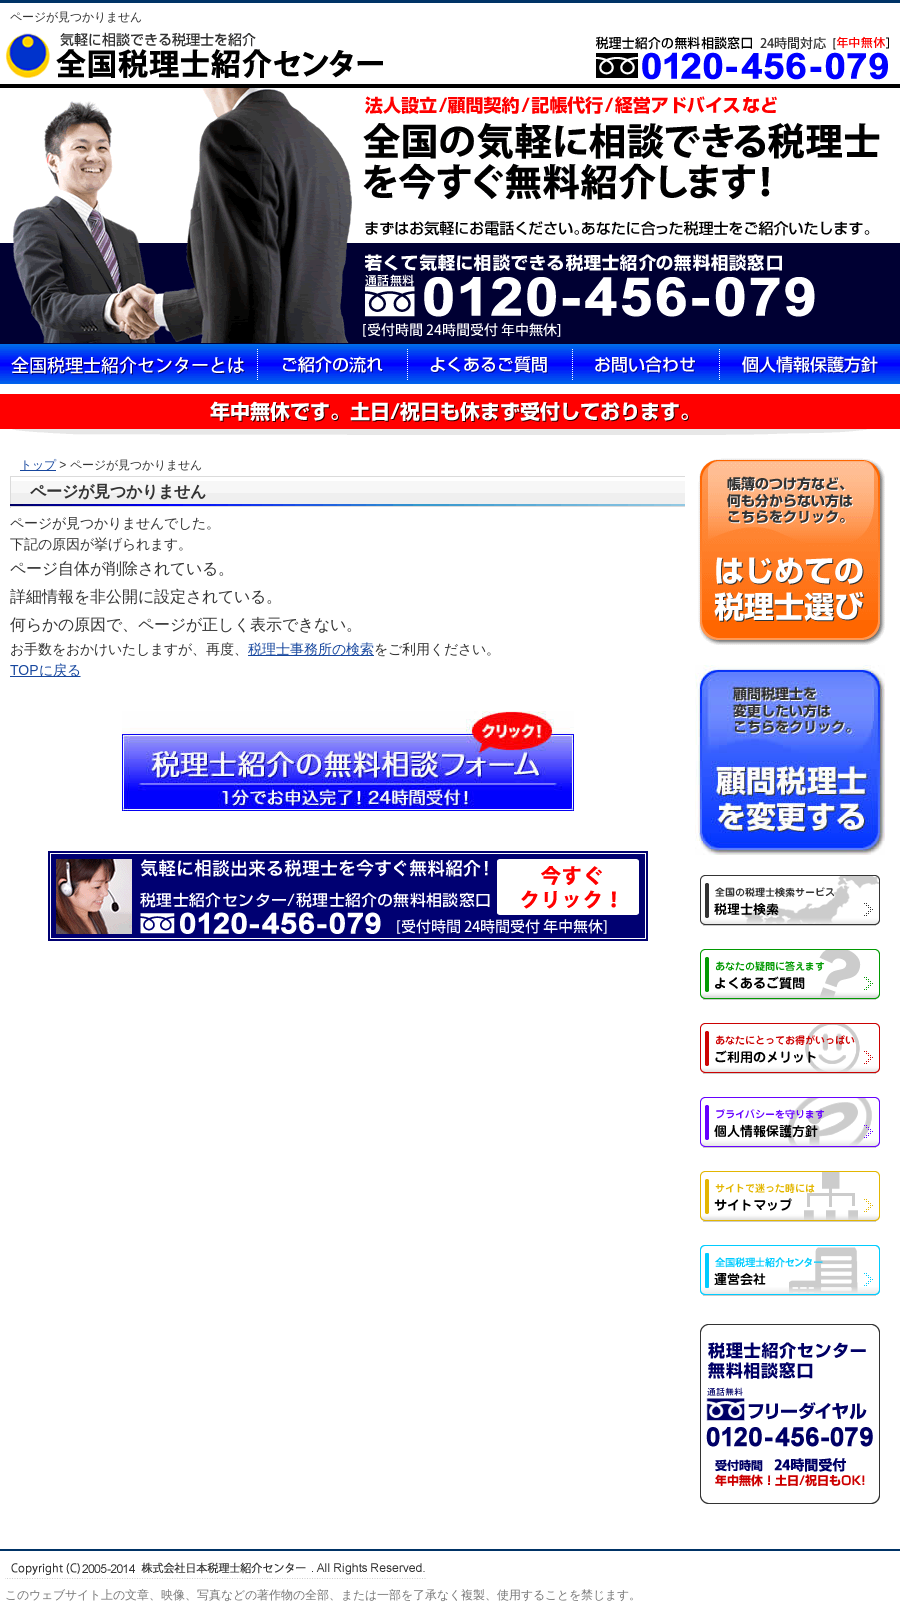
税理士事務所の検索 (311, 649)
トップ (38, 465)
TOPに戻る (45, 670)
